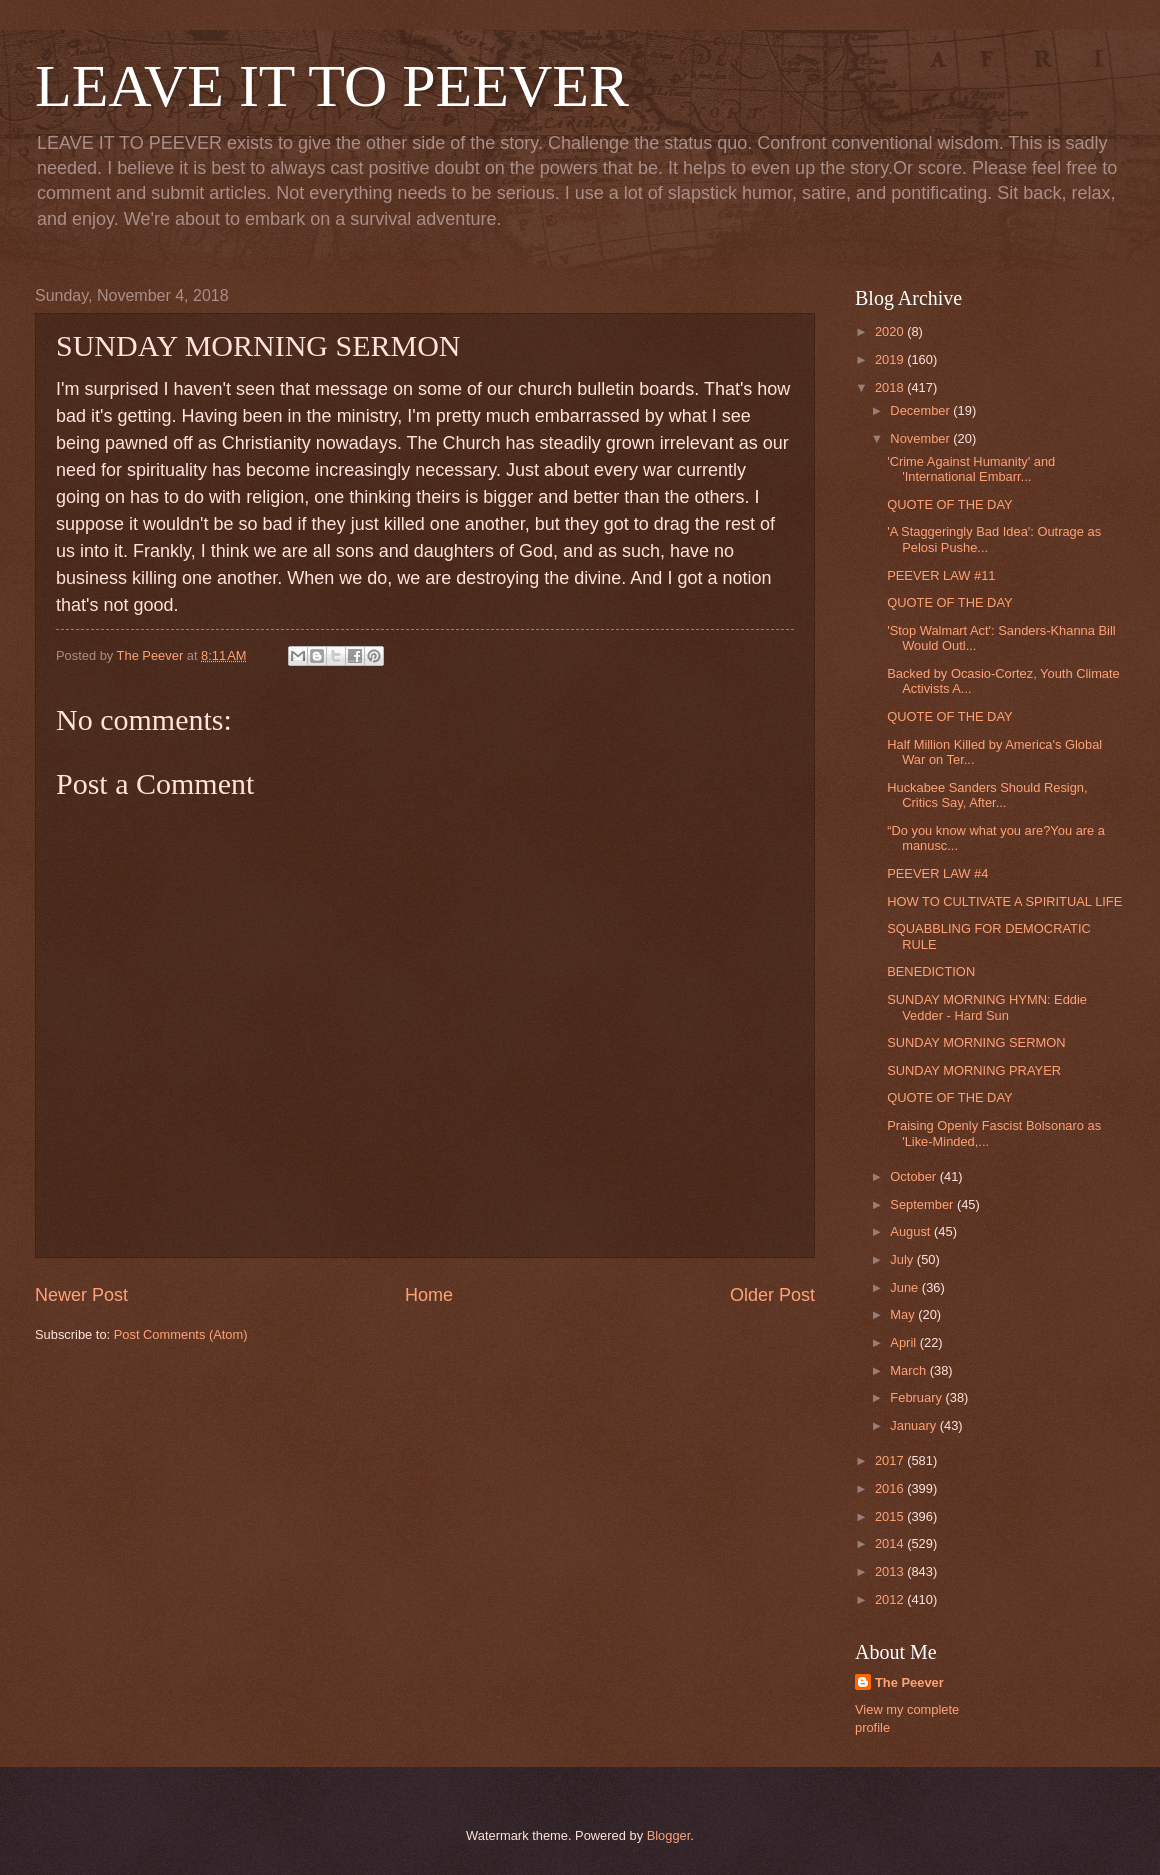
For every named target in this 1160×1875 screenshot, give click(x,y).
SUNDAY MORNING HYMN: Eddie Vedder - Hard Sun (987, 1007)
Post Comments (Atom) (181, 1334)
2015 (891, 1516)
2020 (891, 331)
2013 (891, 1571)
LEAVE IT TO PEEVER (332, 86)
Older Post (772, 1295)
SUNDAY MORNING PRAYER (974, 1070)
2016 (891, 1488)
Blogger (669, 1835)
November (921, 438)
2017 (891, 1460)
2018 (891, 387)
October (914, 1176)
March (909, 1370)
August (912, 1231)
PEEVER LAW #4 (937, 873)
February (917, 1397)
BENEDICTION (931, 971)
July (903, 1259)
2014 (891, 1543)
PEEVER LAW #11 (941, 575)
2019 (891, 359)
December (921, 410)
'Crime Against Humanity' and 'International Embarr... (971, 469)
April (904, 1342)
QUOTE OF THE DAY (949, 504)
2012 (891, 1599)
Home (429, 1295)
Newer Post (81, 1295)
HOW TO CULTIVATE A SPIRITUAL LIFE (1004, 901)
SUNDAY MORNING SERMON (976, 1042)
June (906, 1287)
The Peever (909, 1682)
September (923, 1204)
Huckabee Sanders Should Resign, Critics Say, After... (987, 795)
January (914, 1425)
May (904, 1314)
